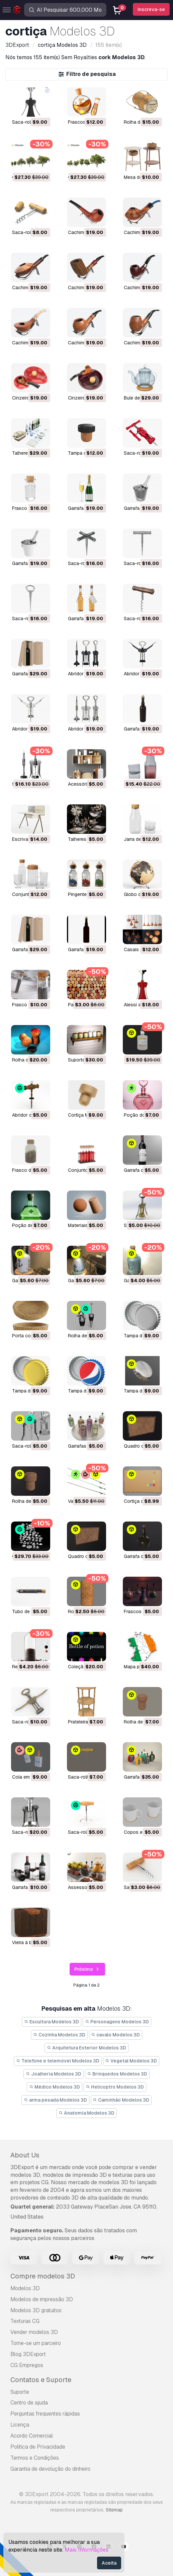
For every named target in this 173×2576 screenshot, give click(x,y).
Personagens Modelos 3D (117, 2022)
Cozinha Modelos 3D (59, 2035)
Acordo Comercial (31, 2435)
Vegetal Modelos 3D (131, 2061)
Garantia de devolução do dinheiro (50, 2468)
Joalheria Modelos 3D (53, 2074)
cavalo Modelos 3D (115, 2035)
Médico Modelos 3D (54, 2087)
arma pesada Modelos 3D (55, 2100)
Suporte (19, 2391)
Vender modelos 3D (34, 2332)
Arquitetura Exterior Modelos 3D (86, 2048)
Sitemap (114, 2510)
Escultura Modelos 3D (51, 2022)
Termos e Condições (34, 2457)
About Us (24, 2155)
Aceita (109, 2563)
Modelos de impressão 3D (41, 2299)
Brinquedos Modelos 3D (117, 2074)
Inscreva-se (151, 9)
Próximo (87, 1969)
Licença (19, 2424)
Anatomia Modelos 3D (86, 2113)
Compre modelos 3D (42, 2276)
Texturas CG (24, 2321)
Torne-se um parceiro (35, 2343)
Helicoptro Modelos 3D (115, 2087)
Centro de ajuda (29, 2402)
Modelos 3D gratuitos (36, 2310)
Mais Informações (86, 2549)
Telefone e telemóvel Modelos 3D (57, 2061)
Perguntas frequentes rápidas (45, 2413)
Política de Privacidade (37, 2446)
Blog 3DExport (28, 2354)
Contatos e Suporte (40, 2379)
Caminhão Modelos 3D (121, 2100)
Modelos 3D (25, 2288)
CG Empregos (26, 2365)
